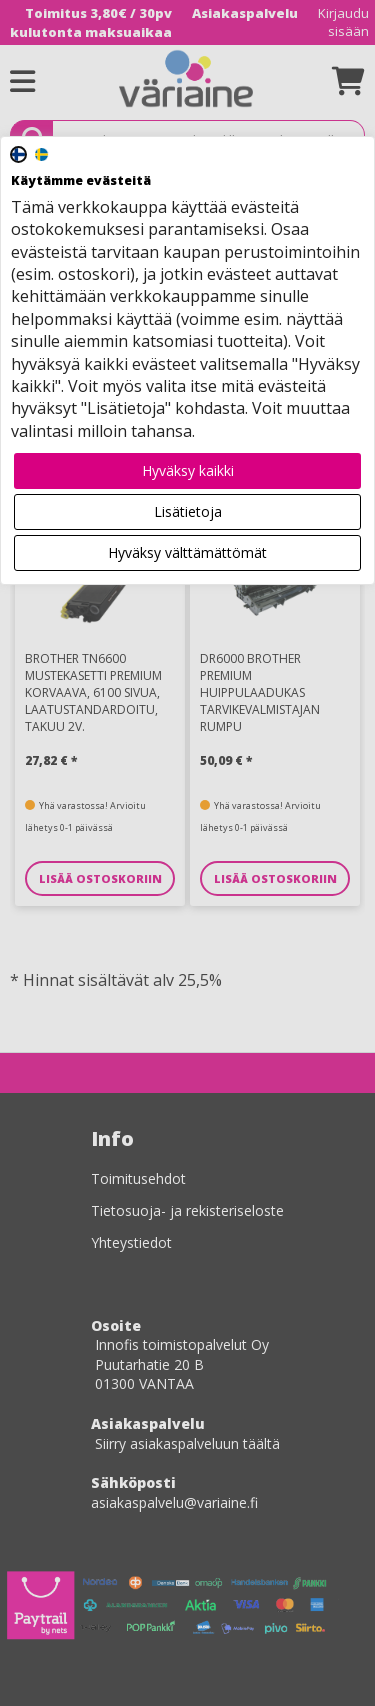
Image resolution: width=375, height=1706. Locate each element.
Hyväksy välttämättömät (187, 552)
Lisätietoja (188, 511)
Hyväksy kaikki (188, 470)
